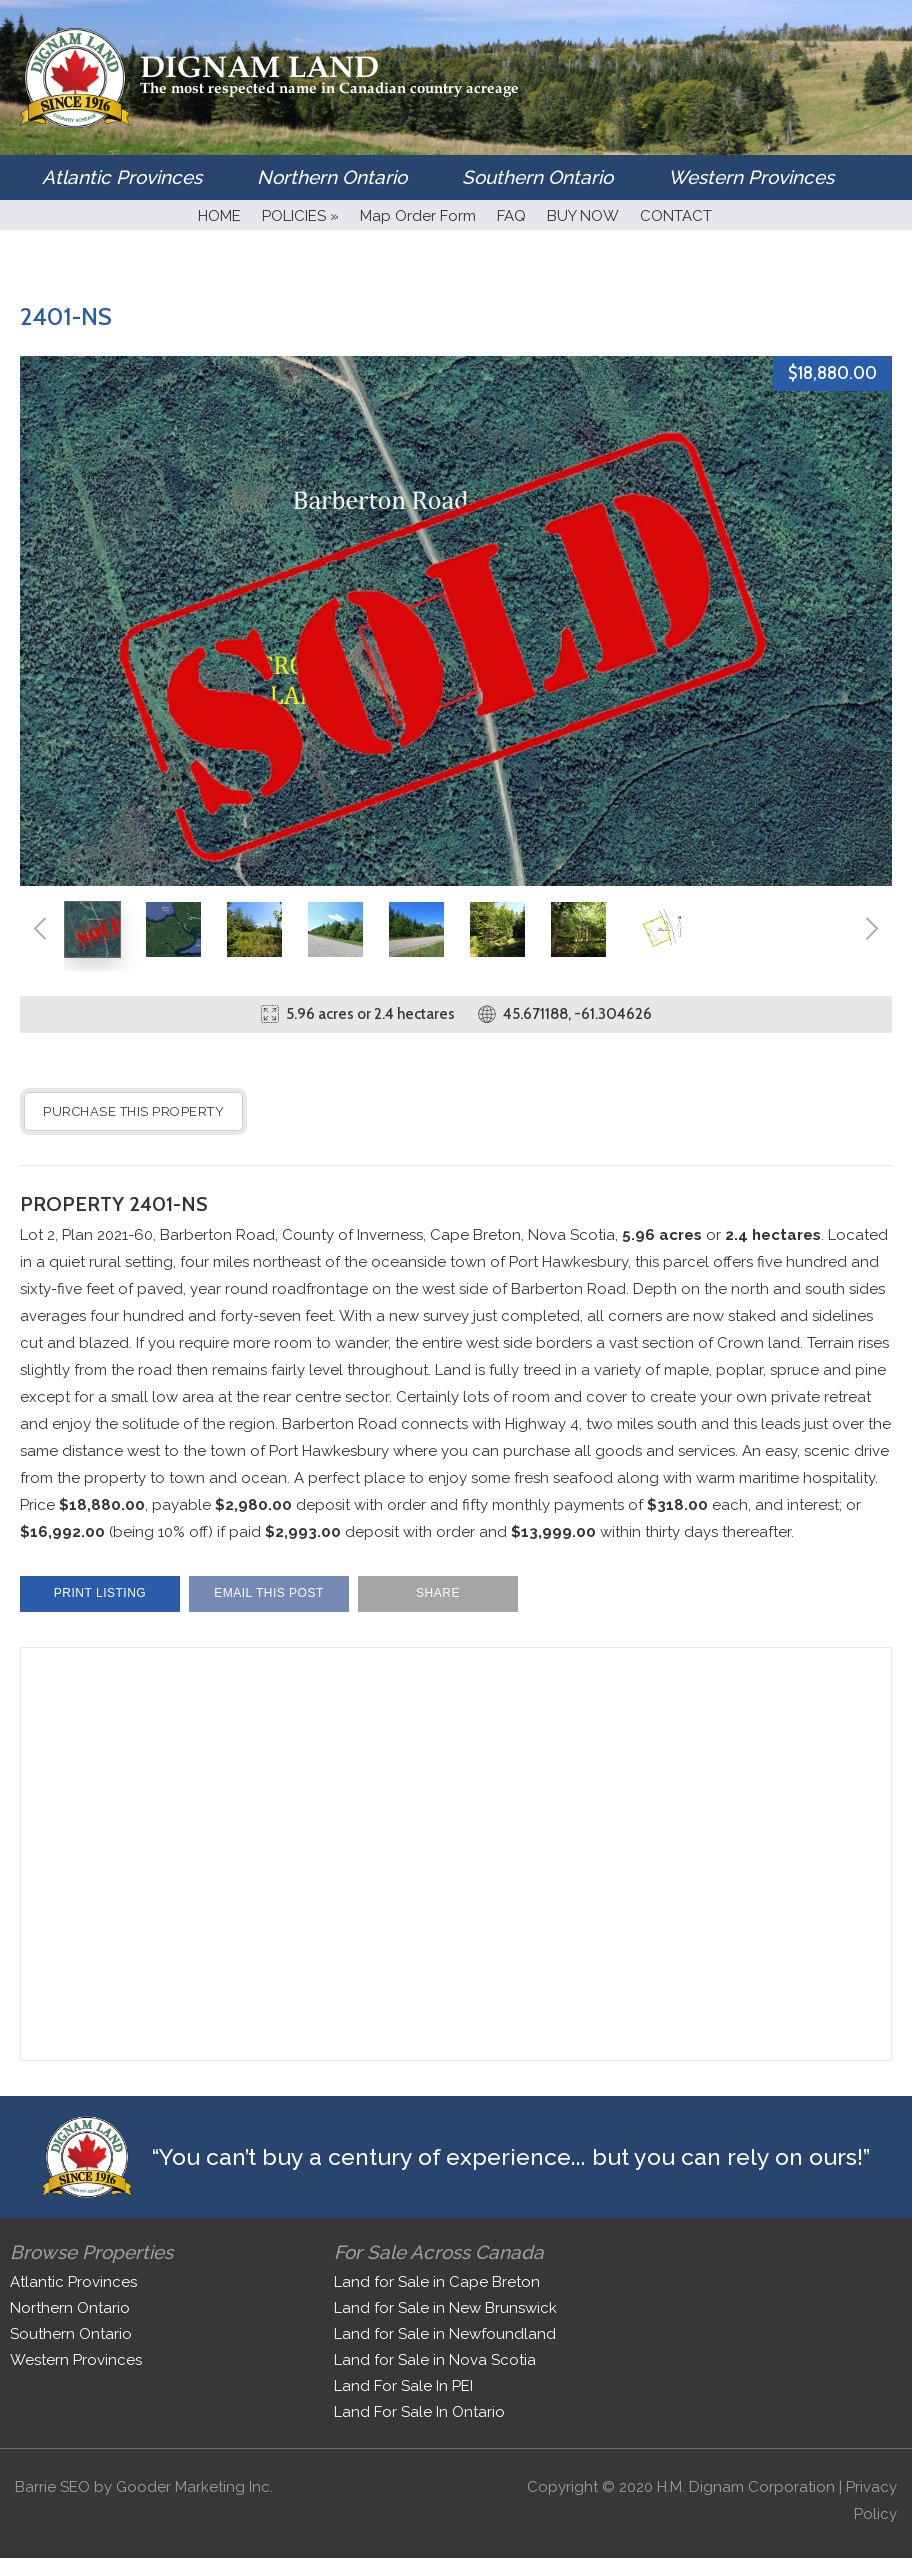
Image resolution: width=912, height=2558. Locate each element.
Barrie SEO (52, 2487)
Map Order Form (418, 216)
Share (438, 1593)
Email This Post (269, 1593)
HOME (219, 216)
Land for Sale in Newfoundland (445, 2334)
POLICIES (300, 216)
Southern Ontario (537, 177)
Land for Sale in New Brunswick (445, 2308)
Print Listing (100, 1593)
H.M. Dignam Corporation (746, 2487)
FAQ (511, 216)
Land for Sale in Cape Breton (437, 2282)
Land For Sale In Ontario (419, 2412)
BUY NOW (583, 216)
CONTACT (676, 216)
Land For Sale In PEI (403, 2386)
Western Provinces (751, 177)
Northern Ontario (332, 177)
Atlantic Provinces (122, 177)
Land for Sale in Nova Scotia (435, 2360)
